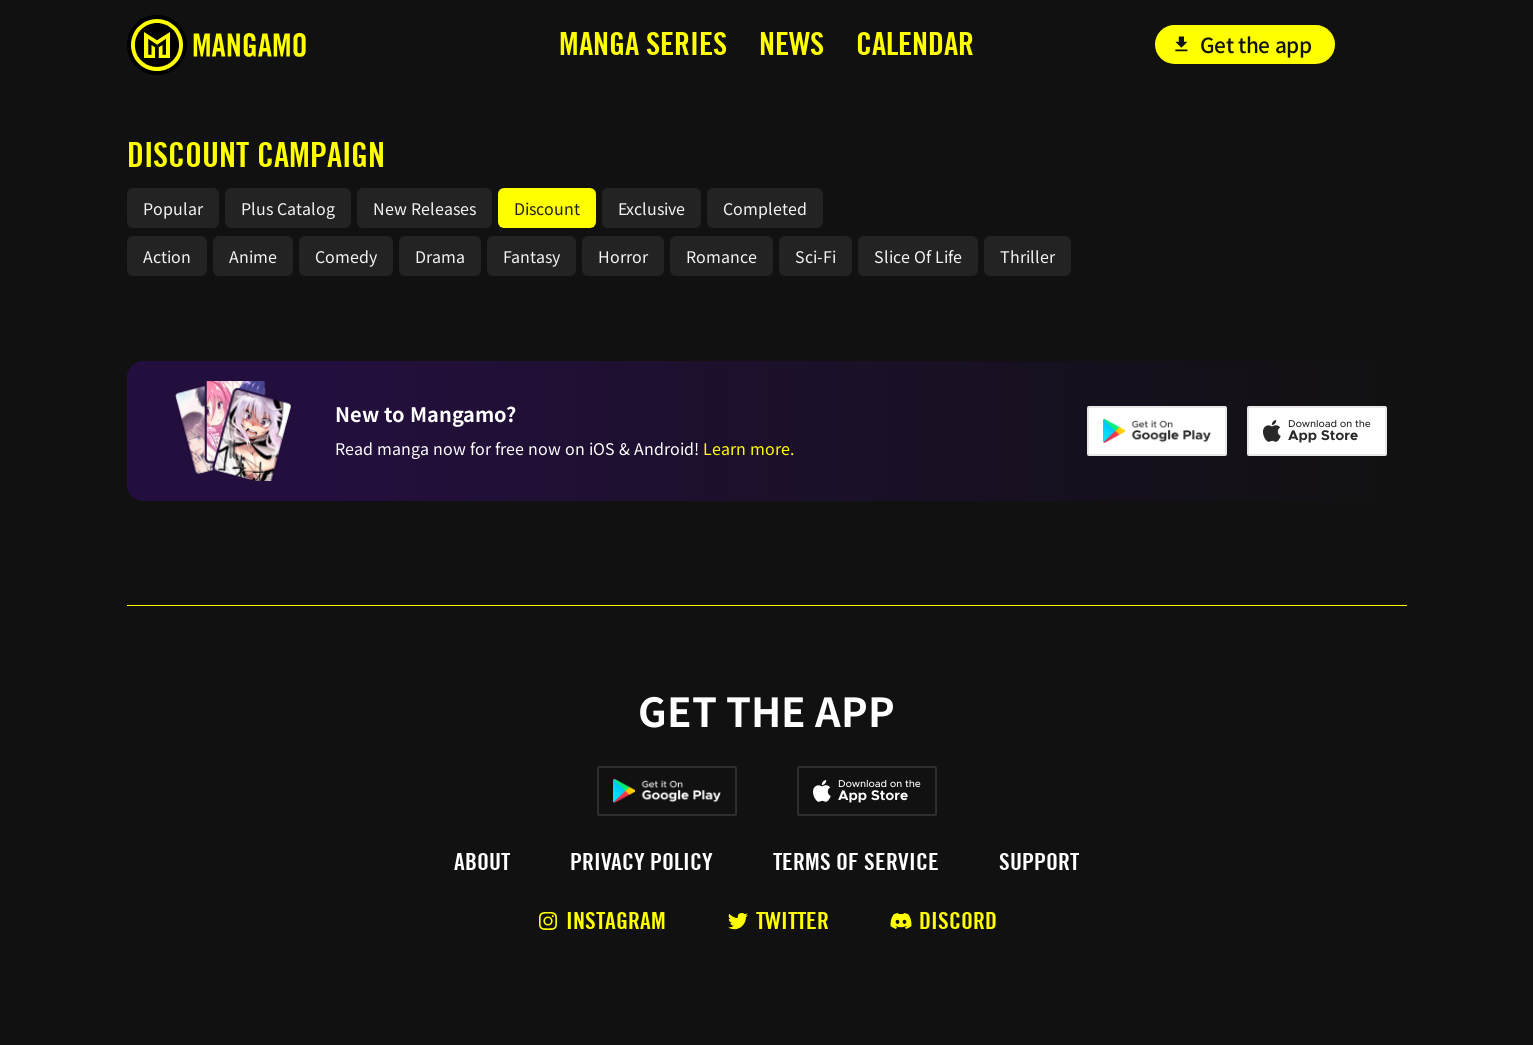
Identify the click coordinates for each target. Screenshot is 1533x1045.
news (791, 43)
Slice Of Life (918, 256)
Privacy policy (641, 862)
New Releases (424, 208)
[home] (260, 45)
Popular (173, 208)
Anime (253, 256)
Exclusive (651, 208)
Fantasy (531, 256)
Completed (765, 208)
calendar (915, 43)
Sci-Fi (815, 256)
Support (1039, 862)
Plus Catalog (288, 208)
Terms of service (856, 862)
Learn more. (748, 448)
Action (167, 256)
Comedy (346, 256)
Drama (440, 256)
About (482, 862)
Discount (547, 208)
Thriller (1027, 256)
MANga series (643, 43)
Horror (623, 256)
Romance (721, 256)
